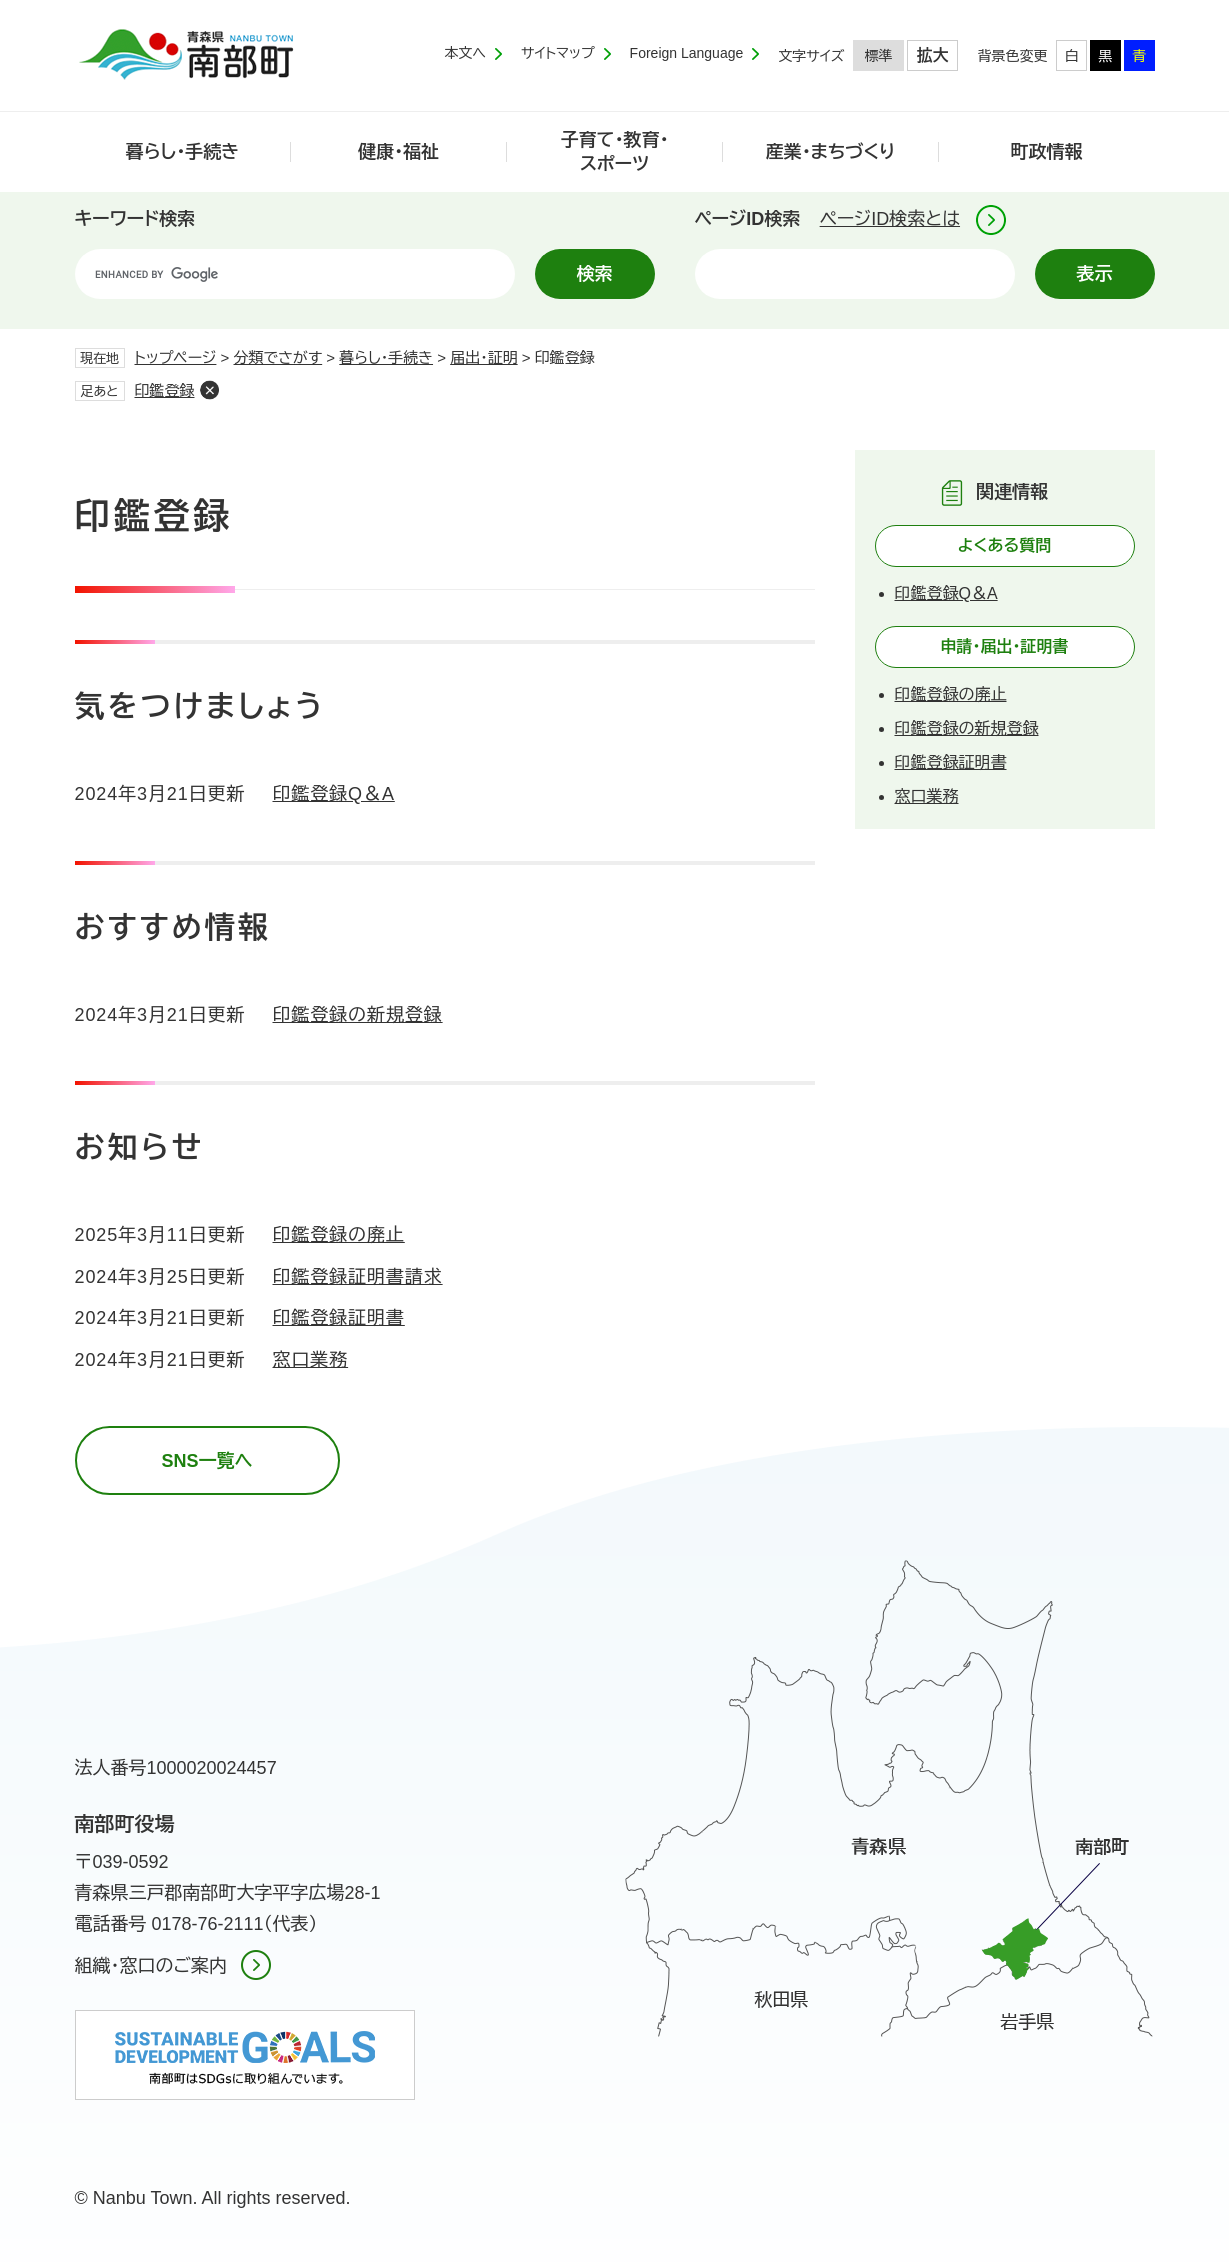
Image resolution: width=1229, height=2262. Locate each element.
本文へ (465, 53)
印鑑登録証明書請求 (358, 1277)
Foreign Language (687, 53)
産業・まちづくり (831, 152)
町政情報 (1047, 152)
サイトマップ (558, 53)
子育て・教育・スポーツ (615, 151)
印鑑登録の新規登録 (358, 1015)
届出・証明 (484, 357)
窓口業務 (311, 1360)
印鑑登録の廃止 (339, 1235)
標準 (879, 56)
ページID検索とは (890, 219)
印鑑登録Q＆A (334, 794)
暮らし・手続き (183, 152)
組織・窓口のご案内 (151, 1966)
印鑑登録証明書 (339, 1318)
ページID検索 (748, 219)
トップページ (176, 357)
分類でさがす (278, 357)
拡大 (933, 55)
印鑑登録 (165, 390)
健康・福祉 (398, 152)
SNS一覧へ (206, 1461)
